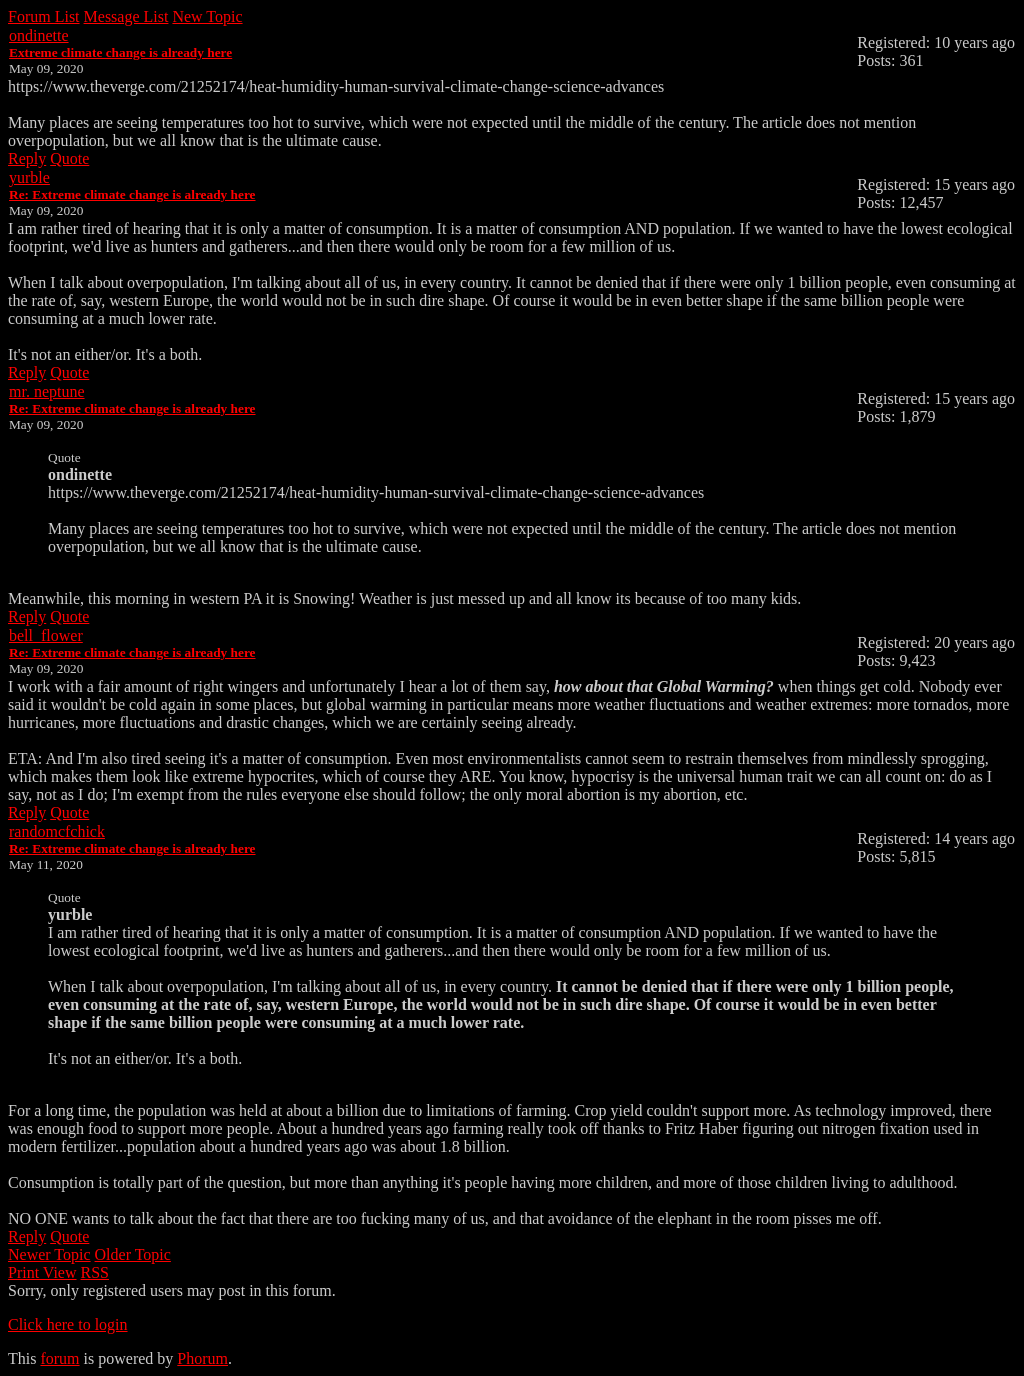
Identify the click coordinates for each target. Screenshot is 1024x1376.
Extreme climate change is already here (120, 52)
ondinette (39, 35)
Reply (27, 158)
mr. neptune (47, 391)
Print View (42, 1272)
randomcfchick (57, 831)
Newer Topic (49, 1254)
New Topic (207, 16)
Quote (69, 158)
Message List (126, 16)
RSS (95, 1272)
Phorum (202, 1358)
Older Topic (133, 1254)
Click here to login (68, 1324)
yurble (29, 177)
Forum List (44, 16)
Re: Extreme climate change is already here (132, 194)
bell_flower (46, 635)
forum (59, 1358)
